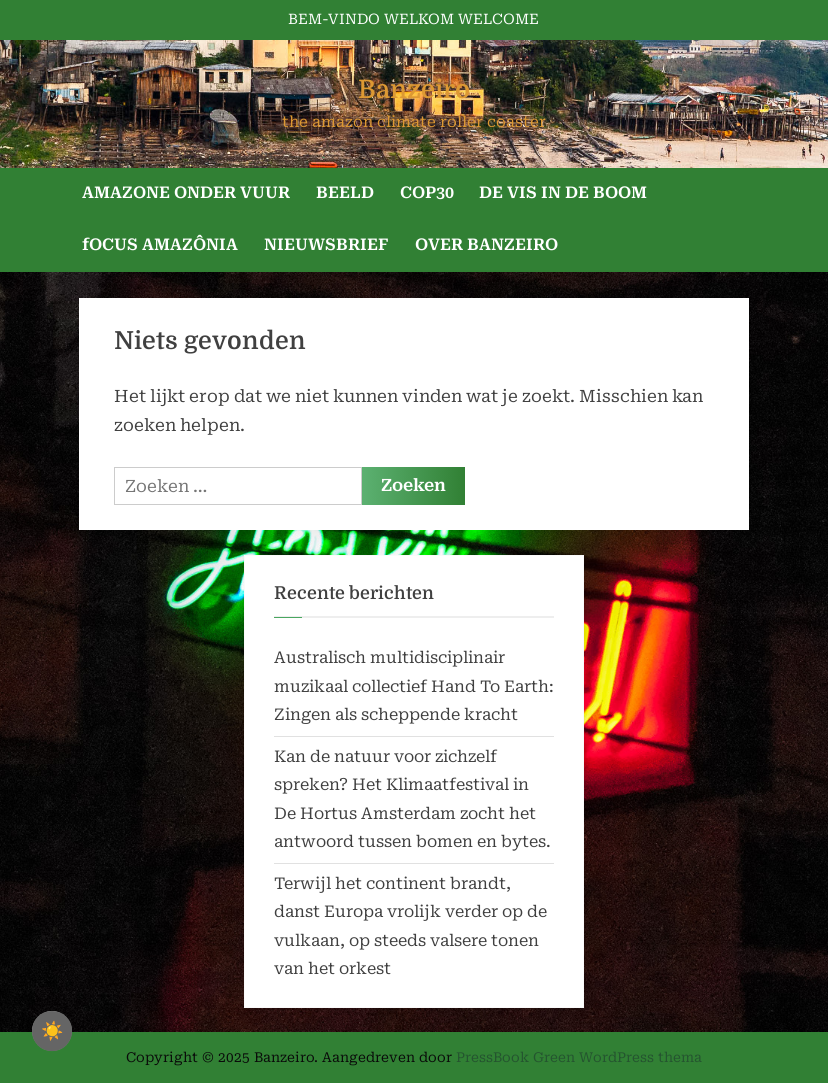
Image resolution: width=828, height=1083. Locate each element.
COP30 (427, 192)
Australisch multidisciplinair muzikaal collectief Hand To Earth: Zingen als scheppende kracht (414, 686)
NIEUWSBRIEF (326, 244)
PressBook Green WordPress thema (579, 1057)
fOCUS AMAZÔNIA (160, 244)
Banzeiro (414, 89)
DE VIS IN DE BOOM (563, 192)
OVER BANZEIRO (486, 244)
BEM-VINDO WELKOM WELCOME (413, 19)
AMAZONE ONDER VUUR (186, 192)
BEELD (345, 192)
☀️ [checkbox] (52, 1031)
